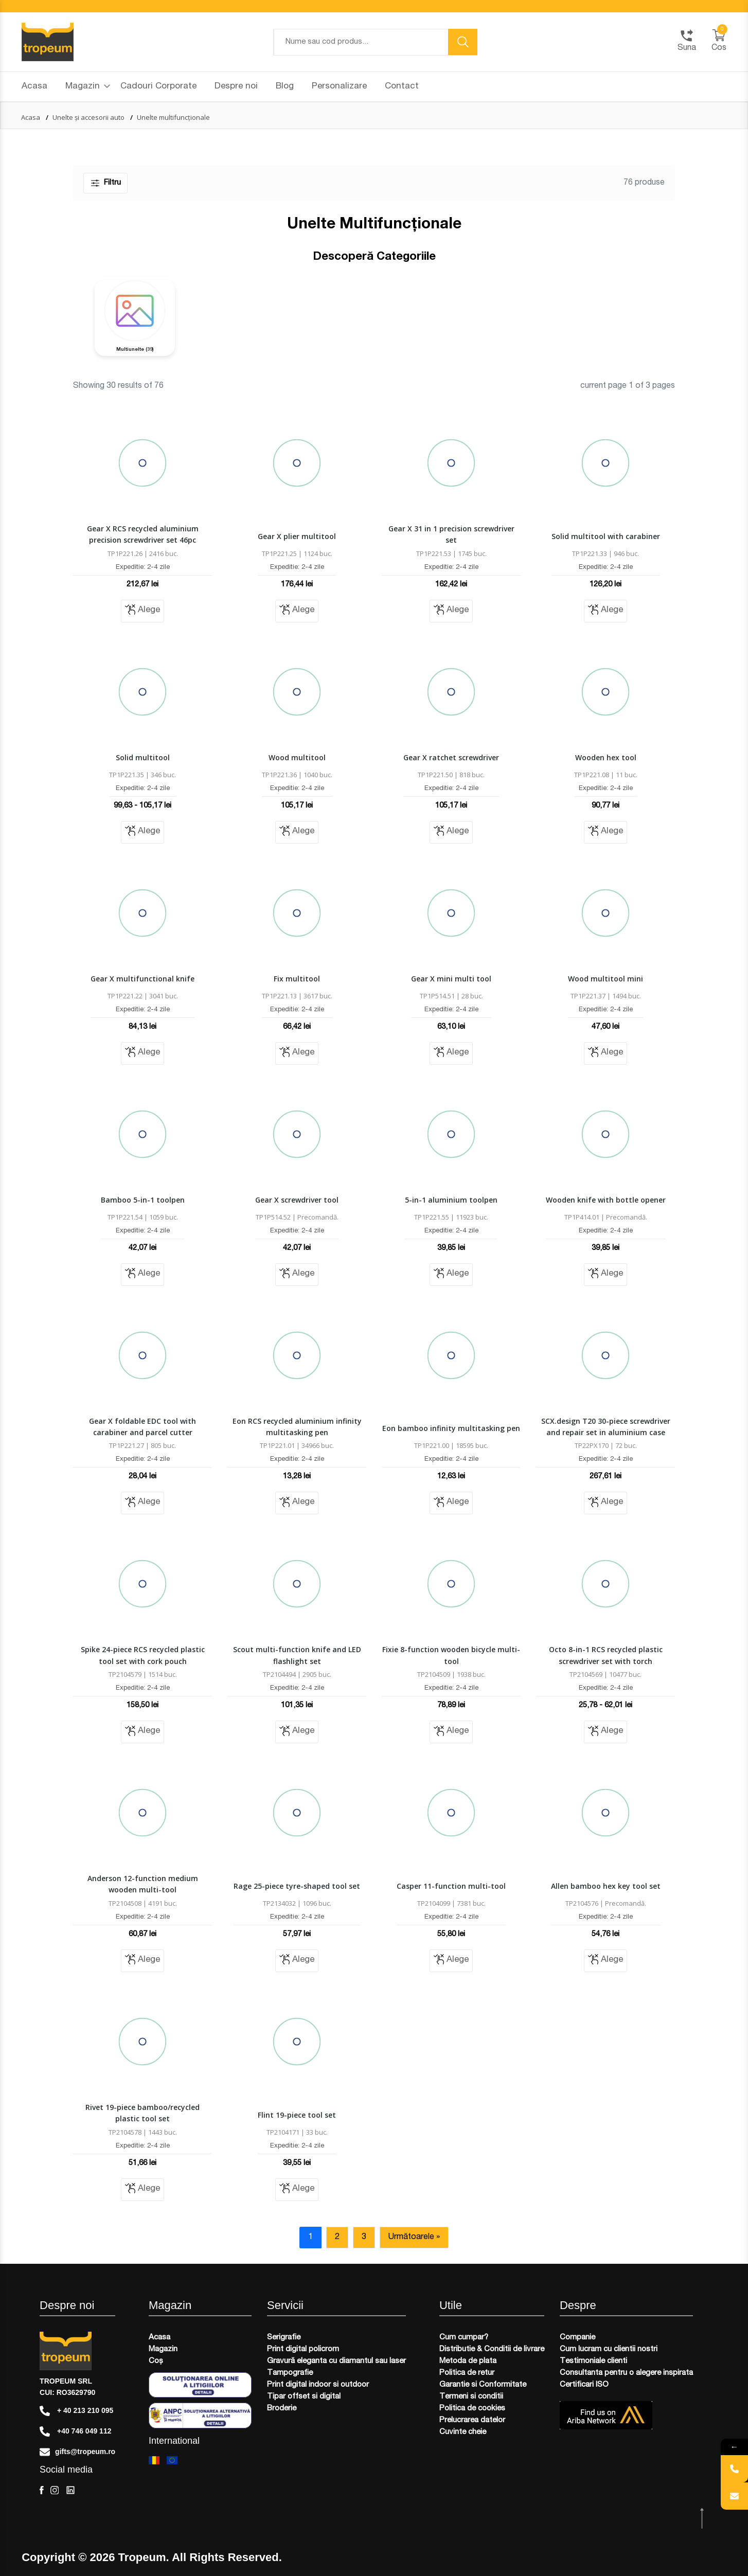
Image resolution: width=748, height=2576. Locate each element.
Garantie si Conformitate (482, 2385)
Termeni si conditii (471, 2397)
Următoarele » (414, 2237)
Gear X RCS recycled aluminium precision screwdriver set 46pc (143, 534)
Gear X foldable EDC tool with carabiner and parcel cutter (142, 1426)
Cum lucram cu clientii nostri (608, 2349)
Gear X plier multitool (297, 536)
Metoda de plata (467, 2361)
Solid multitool (143, 757)
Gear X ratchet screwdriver (451, 757)
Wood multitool (297, 757)
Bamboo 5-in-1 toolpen (143, 1200)
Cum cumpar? (463, 2337)
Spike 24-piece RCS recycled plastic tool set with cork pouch (143, 1655)
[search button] (463, 42)
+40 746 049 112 (75, 2431)
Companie (577, 2337)
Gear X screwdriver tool (297, 1200)
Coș (156, 2361)
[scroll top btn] (703, 2518)
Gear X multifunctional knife (142, 978)
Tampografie (290, 2373)
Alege (142, 609)
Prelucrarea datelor (472, 2420)
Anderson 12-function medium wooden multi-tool (142, 1883)
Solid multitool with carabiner (605, 536)
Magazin (87, 86)
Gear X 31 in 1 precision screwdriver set (451, 534)
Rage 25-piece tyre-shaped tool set (297, 1886)
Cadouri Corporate (158, 86)
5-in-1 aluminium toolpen (451, 1200)
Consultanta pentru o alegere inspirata (626, 2373)
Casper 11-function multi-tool (451, 1886)
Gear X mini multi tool (451, 978)
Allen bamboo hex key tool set (606, 1886)
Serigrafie (283, 2337)
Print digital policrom (303, 2349)
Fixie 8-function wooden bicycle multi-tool (451, 1655)
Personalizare (339, 86)
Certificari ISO (584, 2385)
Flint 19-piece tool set (297, 2115)
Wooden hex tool (605, 757)
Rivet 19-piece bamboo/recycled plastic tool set (142, 2112)
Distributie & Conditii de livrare (491, 2349)
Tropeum (142, 2557)
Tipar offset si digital (304, 2397)
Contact (402, 86)
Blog (285, 86)
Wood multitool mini (605, 978)
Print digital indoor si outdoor (318, 2385)
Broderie (281, 2408)
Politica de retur (466, 2373)
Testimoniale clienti (593, 2361)
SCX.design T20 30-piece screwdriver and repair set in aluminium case (605, 1426)
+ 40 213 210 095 (76, 2411)
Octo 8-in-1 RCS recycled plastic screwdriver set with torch (606, 1655)
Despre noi (236, 86)
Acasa (34, 86)
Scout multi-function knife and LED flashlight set (297, 1655)
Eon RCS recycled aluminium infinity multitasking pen (297, 1426)
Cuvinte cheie (462, 2432)
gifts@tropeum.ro (77, 2452)
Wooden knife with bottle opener (606, 1200)
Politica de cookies (472, 2408)
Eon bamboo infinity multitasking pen (451, 1428)
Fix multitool (297, 978)
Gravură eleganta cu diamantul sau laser (336, 2361)
